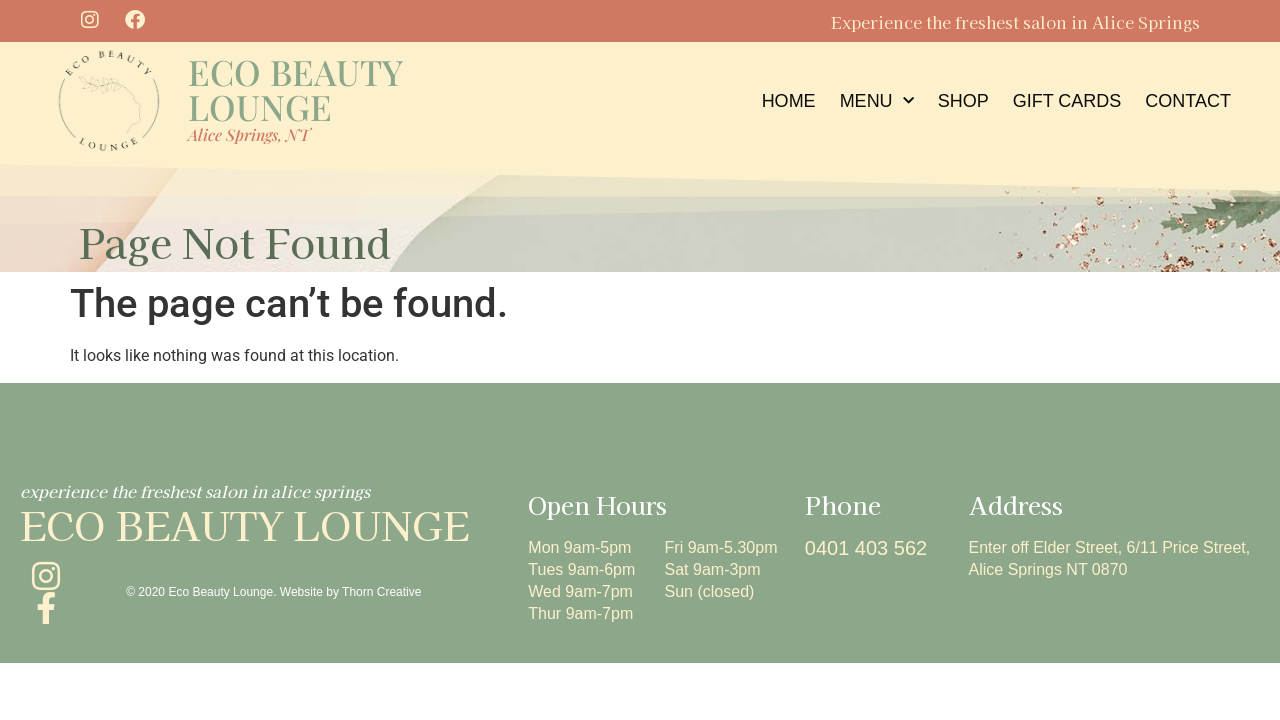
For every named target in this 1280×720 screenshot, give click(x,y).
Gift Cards (1067, 101)
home (789, 101)
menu (877, 101)
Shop (963, 101)
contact (1188, 101)
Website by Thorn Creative (351, 592)
